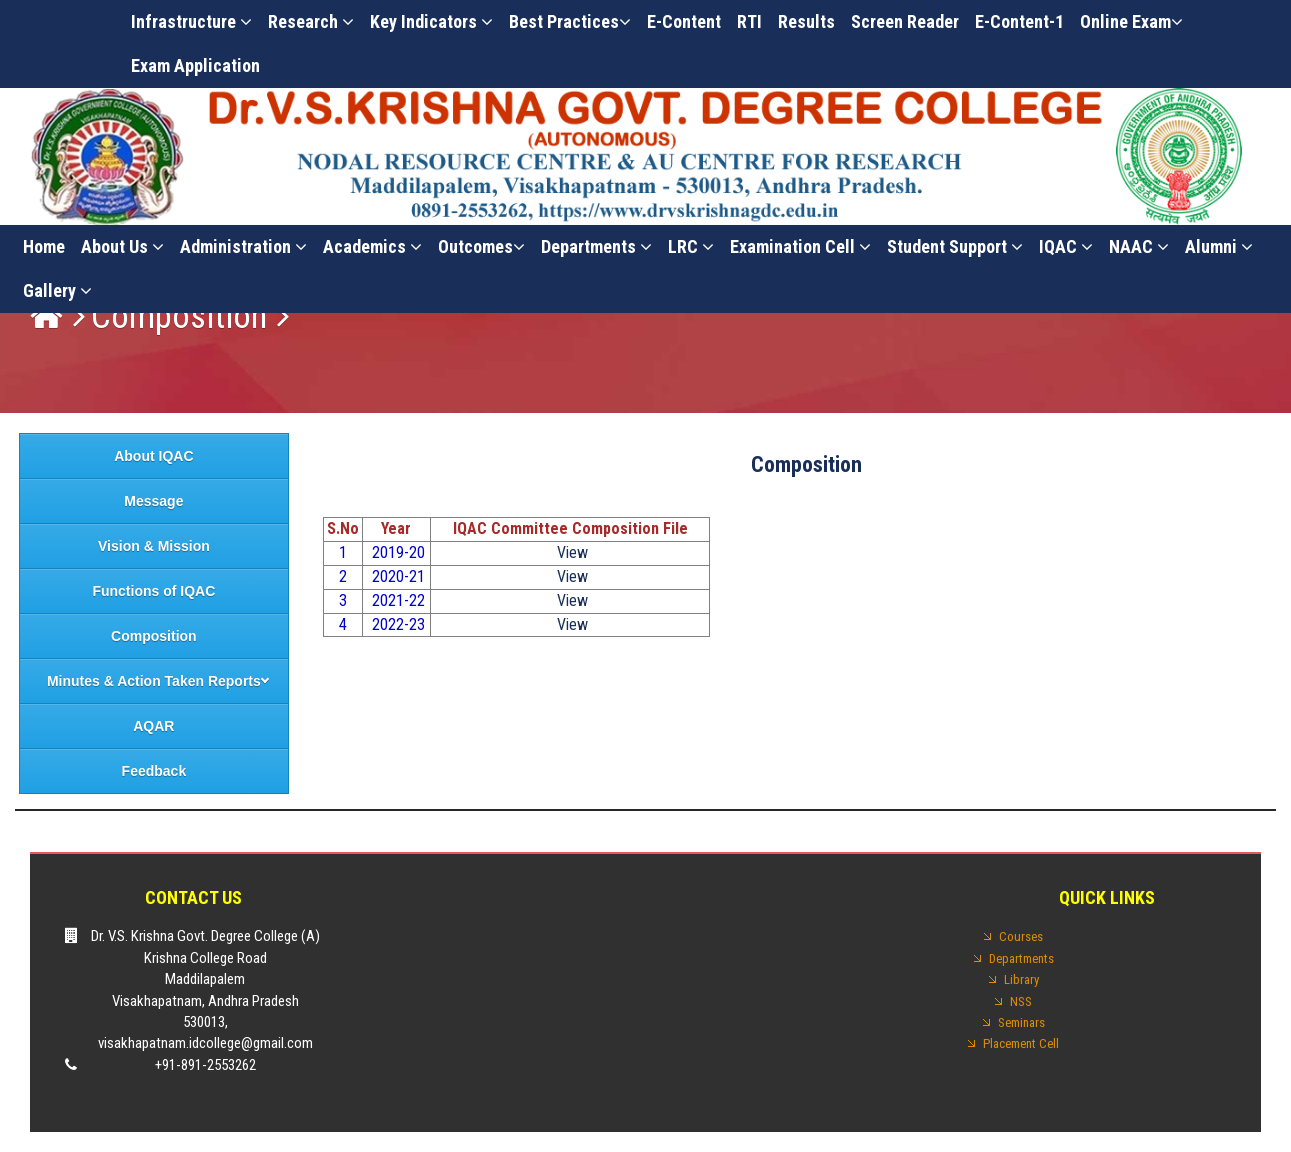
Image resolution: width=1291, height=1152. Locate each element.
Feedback (154, 771)
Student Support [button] (955, 246)
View (570, 552)
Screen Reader (905, 21)
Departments (596, 246)
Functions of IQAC (153, 591)
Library (1021, 979)
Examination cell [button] (800, 246)
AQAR (153, 726)
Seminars (1021, 1022)
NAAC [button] (1139, 246)
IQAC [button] (1066, 246)
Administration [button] (243, 246)
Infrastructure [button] (191, 21)
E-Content (684, 21)
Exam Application (195, 65)
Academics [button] (372, 246)
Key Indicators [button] (431, 21)
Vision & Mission (154, 546)
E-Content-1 (1019, 21)
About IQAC (153, 456)
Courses (1021, 936)
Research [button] (311, 21)
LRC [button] (691, 246)
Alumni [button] (1219, 246)
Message (153, 501)
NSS (1021, 1001)
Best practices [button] (570, 21)
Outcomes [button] (481, 246)
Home (44, 246)
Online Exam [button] (1131, 21)
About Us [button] (122, 246)
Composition (179, 316)
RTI (749, 21)
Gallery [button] (57, 290)
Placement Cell (1021, 1043)
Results (806, 21)
